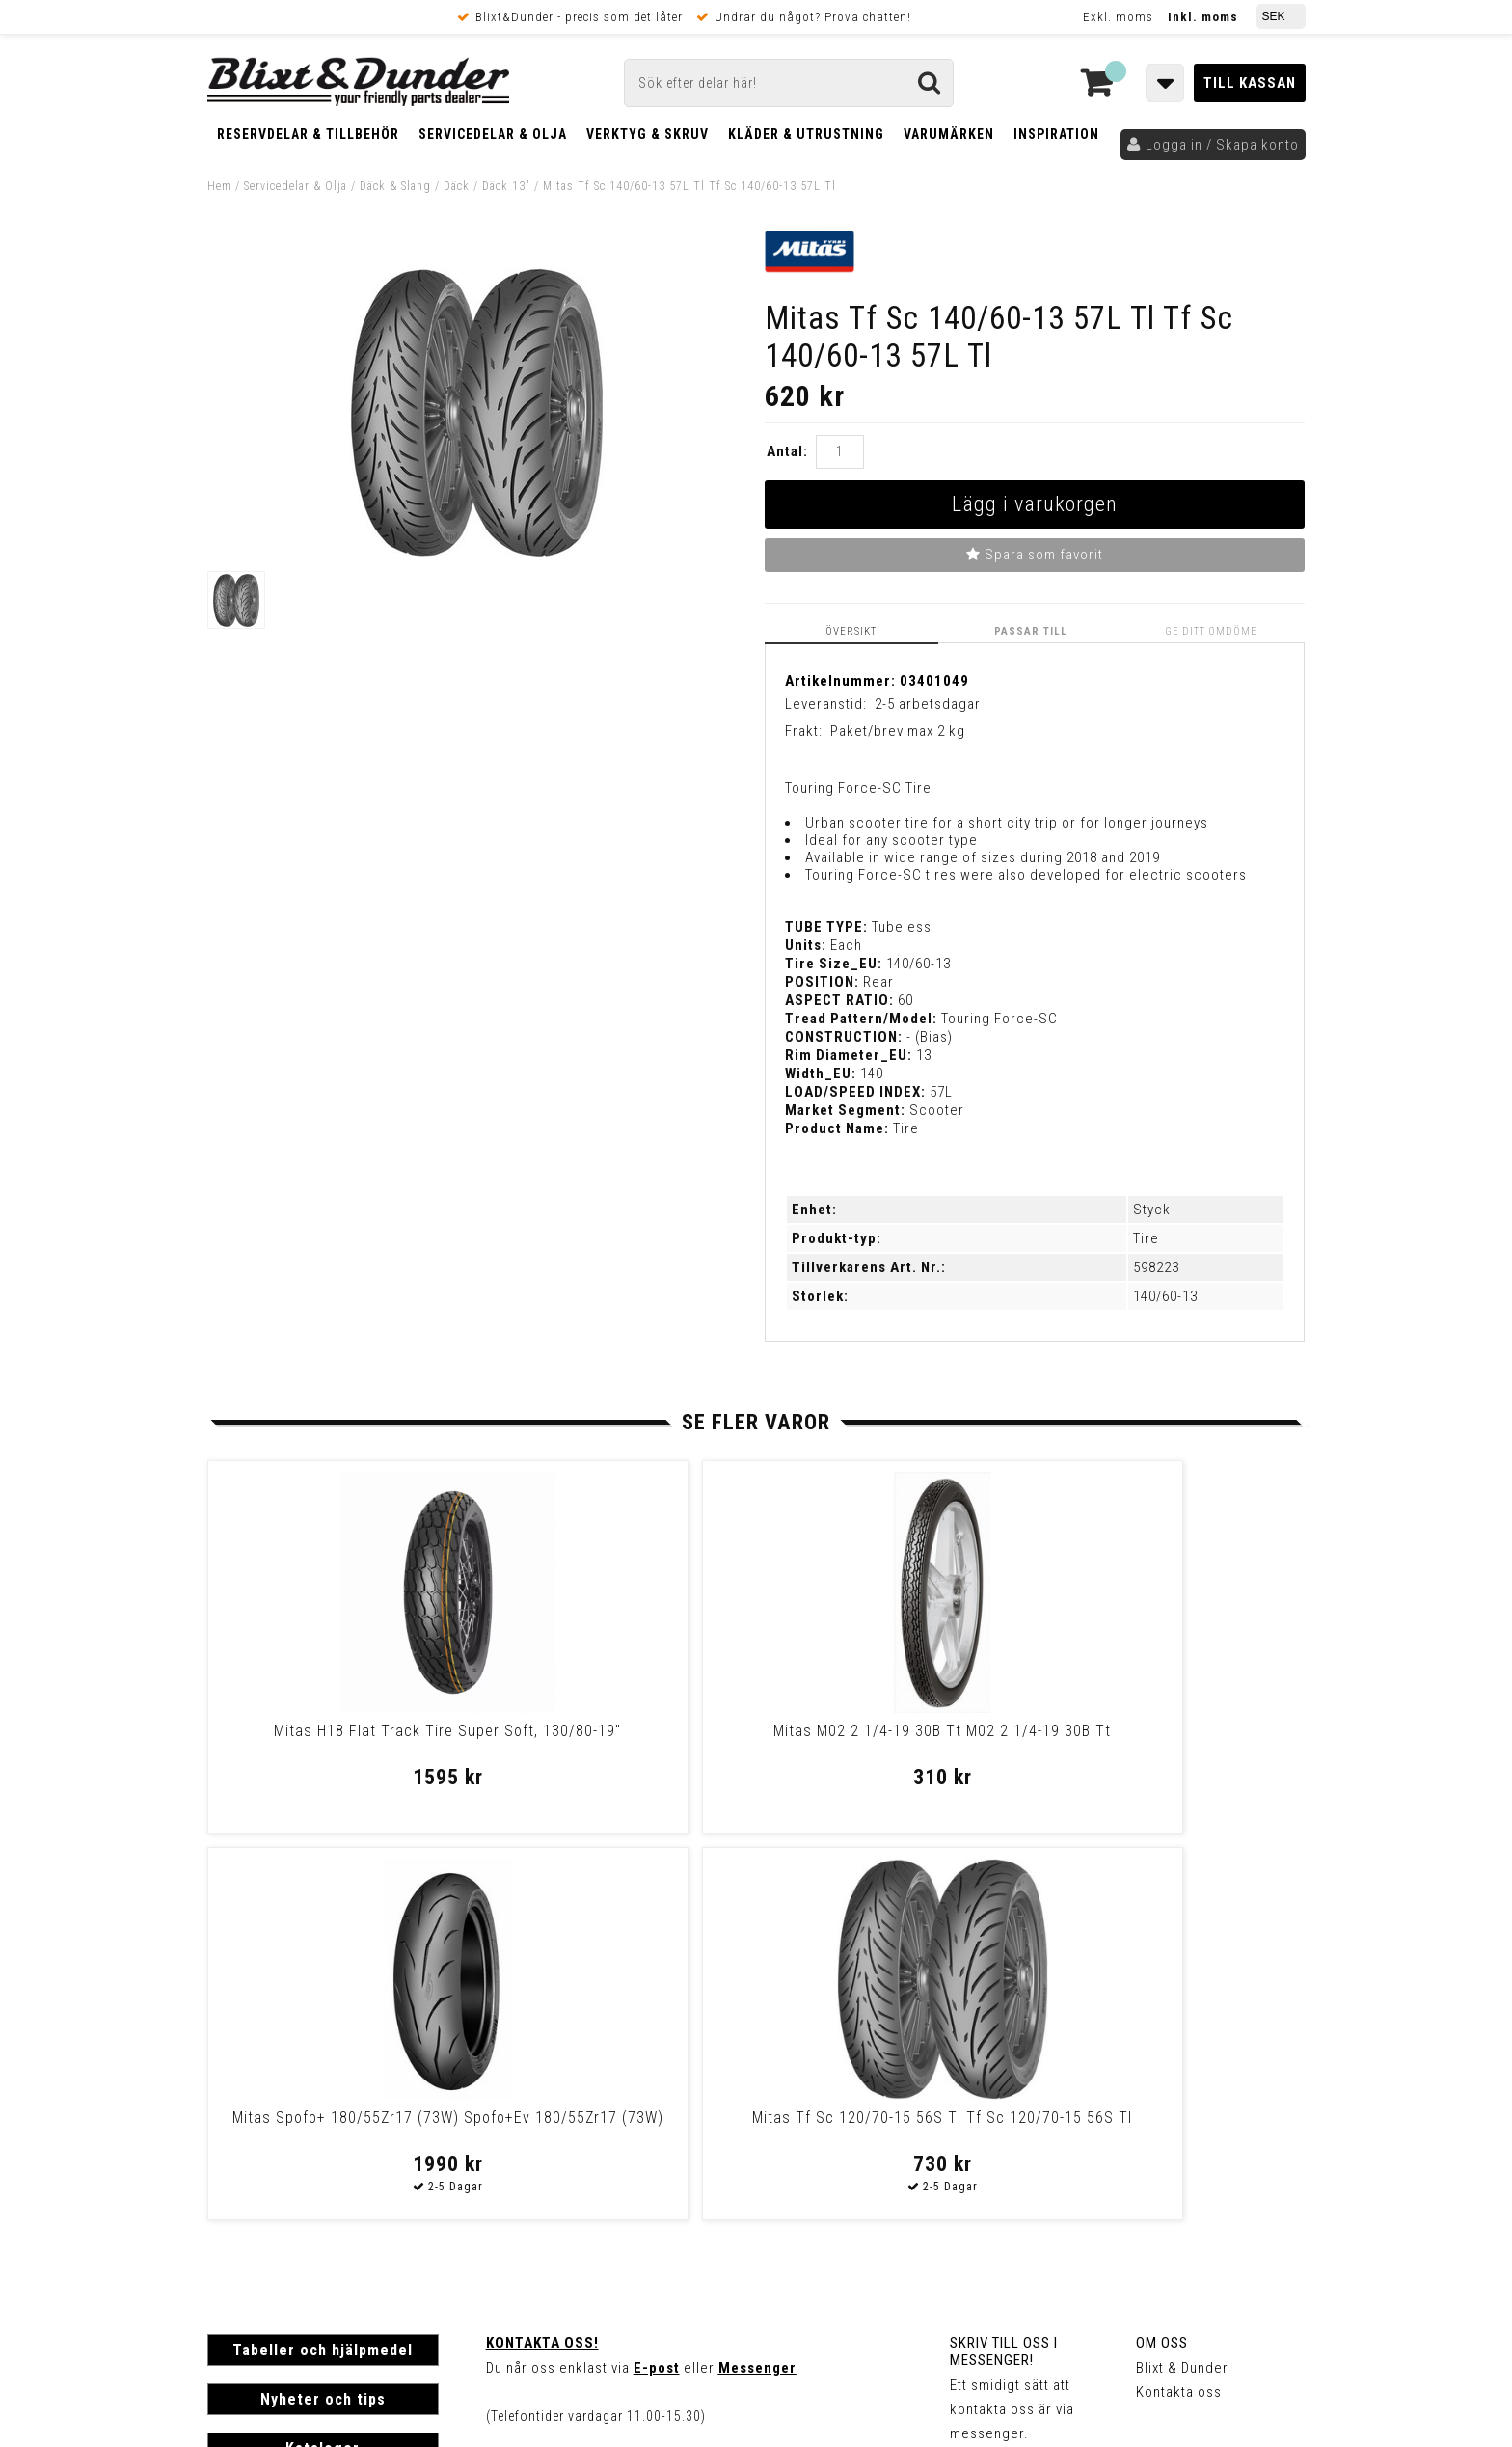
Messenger (757, 1980)
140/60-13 (1165, 1295)
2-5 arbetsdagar (928, 702)
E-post (657, 1980)
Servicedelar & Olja (492, 134)
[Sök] (789, 83)
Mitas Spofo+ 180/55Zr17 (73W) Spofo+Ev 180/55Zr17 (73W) (886, 1739)
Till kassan (1249, 83)
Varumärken (949, 134)
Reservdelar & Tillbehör (308, 134)
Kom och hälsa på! (549, 2076)
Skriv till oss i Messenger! (1004, 1963)
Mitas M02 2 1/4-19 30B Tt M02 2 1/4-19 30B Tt (612, 1739)
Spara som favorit (1034, 554)
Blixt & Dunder (1182, 1980)
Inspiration (1056, 134)
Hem (219, 186)
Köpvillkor (240, 2197)
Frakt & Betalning (263, 2177)
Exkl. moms (1118, 17)
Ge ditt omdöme (1216, 630)
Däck (457, 186)
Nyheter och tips (323, 2011)
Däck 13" (506, 186)
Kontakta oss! (542, 1955)
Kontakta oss (1179, 2004)
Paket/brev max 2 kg (897, 730)
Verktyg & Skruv (647, 134)
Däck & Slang (395, 186)
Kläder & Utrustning (806, 134)
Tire (1146, 1237)
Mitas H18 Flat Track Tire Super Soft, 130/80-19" (337, 1739)
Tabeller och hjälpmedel (322, 1962)
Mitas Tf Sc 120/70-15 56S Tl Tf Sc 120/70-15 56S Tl (1161, 1739)
